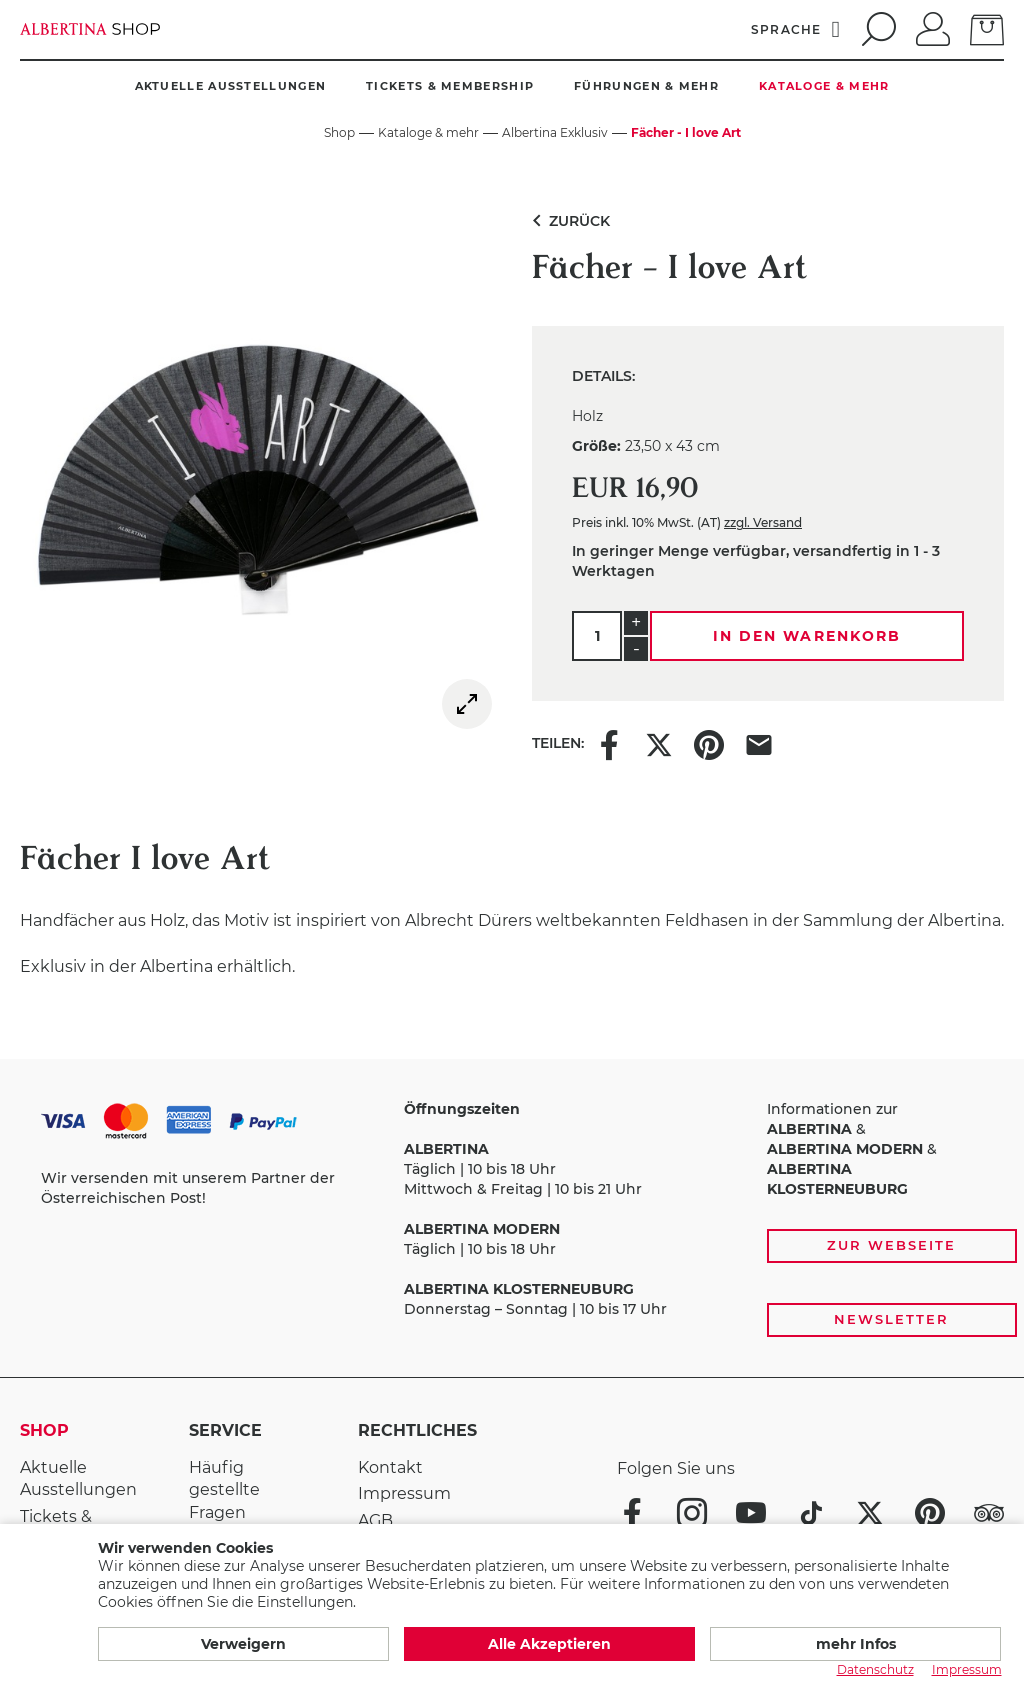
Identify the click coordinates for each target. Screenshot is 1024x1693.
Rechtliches (417, 1430)
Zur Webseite (891, 1245)
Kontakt (390, 1467)
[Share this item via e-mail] (759, 742)
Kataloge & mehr (824, 86)
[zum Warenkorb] (987, 28)
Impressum (404, 1493)
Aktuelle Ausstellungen (231, 86)
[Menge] (597, 636)
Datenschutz (875, 1669)
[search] (876, 29)
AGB (375, 1520)
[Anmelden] (933, 27)
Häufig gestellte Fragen (224, 1490)
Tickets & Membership (450, 86)
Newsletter (891, 1319)
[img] (467, 704)
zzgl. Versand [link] (763, 522)
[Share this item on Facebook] (609, 742)
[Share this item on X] (659, 742)
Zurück (567, 221)
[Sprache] (796, 29)
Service (225, 1430)
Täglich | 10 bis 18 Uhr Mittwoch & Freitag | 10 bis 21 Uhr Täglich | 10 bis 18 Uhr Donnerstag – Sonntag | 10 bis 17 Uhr (535, 1209)
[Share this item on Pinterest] (709, 742)
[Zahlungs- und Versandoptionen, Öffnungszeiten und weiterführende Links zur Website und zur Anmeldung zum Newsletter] (512, 1218)
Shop (44, 1430)
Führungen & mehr (646, 86)
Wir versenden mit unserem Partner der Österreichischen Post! (188, 1188)
